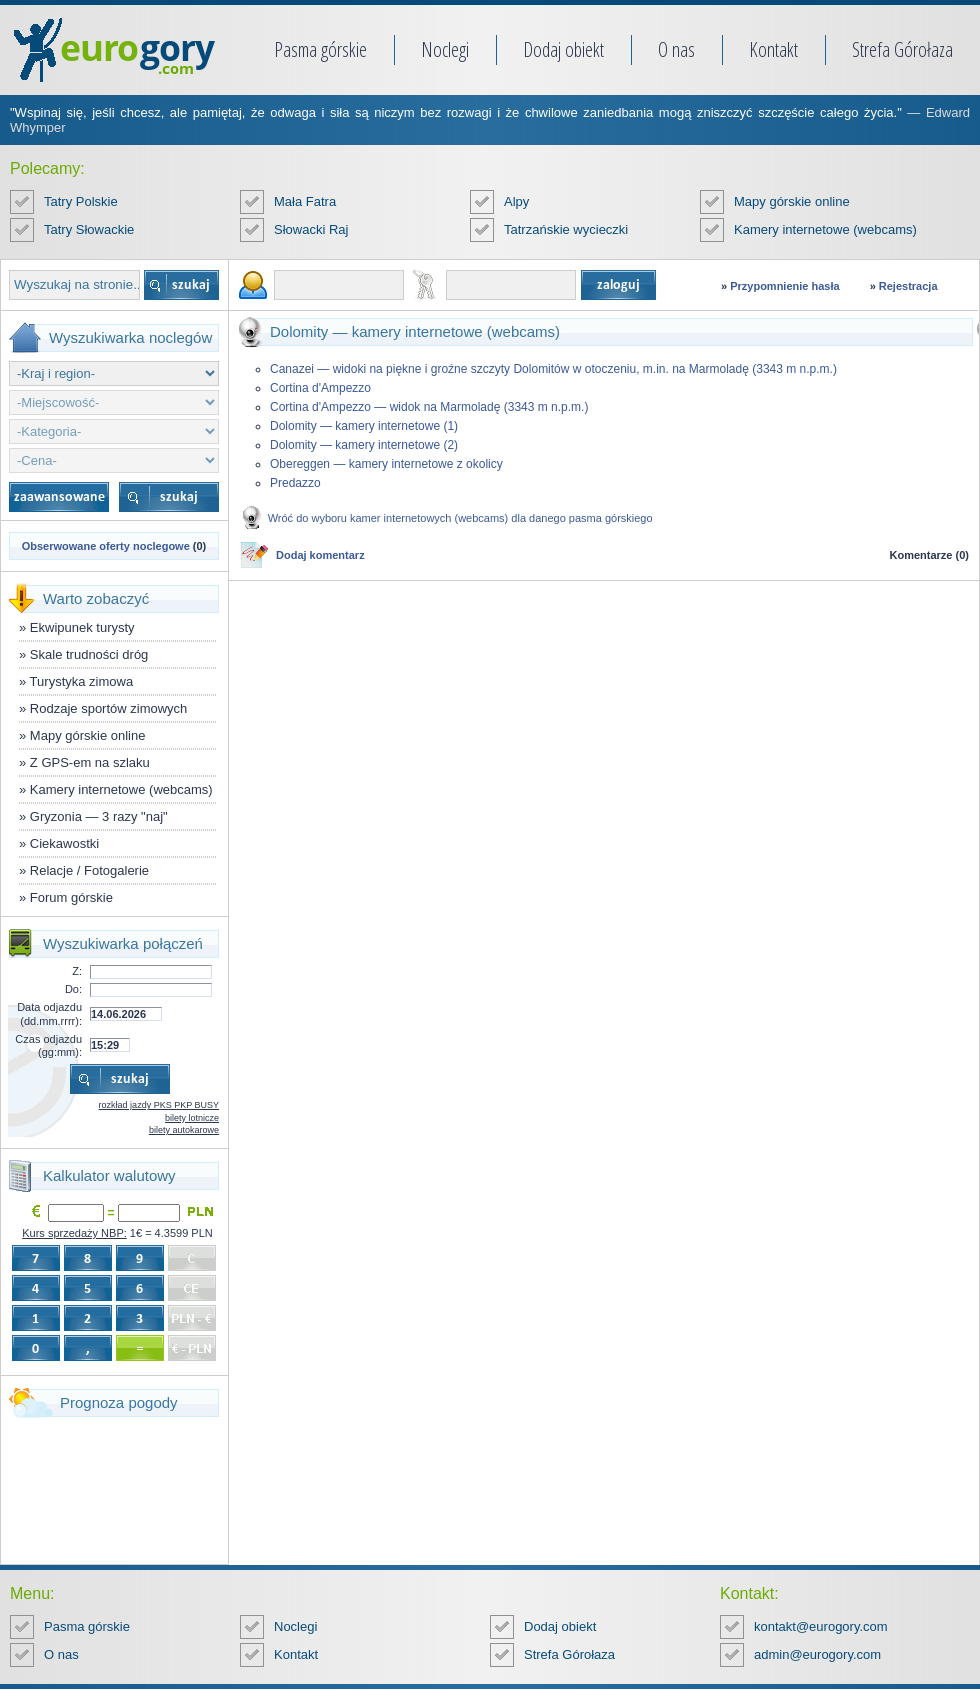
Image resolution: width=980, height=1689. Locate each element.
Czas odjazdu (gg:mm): (48, 1045)
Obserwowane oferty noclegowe (106, 546)
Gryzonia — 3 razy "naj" (99, 816)
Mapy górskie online (792, 201)
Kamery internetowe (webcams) (825, 229)
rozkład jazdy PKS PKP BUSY (159, 1105)
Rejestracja (908, 286)
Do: (73, 989)
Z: (77, 971)
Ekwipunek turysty (82, 627)
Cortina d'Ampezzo (320, 388)
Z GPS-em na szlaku (90, 762)
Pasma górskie (320, 49)
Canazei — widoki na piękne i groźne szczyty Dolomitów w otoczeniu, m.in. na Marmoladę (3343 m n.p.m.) (553, 369)
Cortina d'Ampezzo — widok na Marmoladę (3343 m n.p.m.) (429, 407)
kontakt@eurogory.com (821, 1626)
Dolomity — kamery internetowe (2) (364, 445)
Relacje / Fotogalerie (89, 870)
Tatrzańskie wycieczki (566, 229)
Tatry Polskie (81, 201)
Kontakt (773, 49)
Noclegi (445, 49)
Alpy (516, 201)
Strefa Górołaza (902, 49)
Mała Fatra (305, 201)
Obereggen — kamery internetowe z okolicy (386, 464)
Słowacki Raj (311, 229)
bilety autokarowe (184, 1130)
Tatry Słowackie (89, 229)
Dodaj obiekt (563, 49)
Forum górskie (71, 897)
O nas (676, 49)
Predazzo (295, 483)
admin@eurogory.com (817, 1654)
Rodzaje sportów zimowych (109, 708)
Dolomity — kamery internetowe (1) (364, 426)
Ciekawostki (64, 843)
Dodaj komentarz (320, 555)
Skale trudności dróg (89, 654)
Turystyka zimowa (82, 681)
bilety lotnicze (192, 1118)
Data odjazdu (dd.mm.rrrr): (49, 1013)
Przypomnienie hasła (784, 286)
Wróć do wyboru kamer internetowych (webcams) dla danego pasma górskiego (460, 518)
